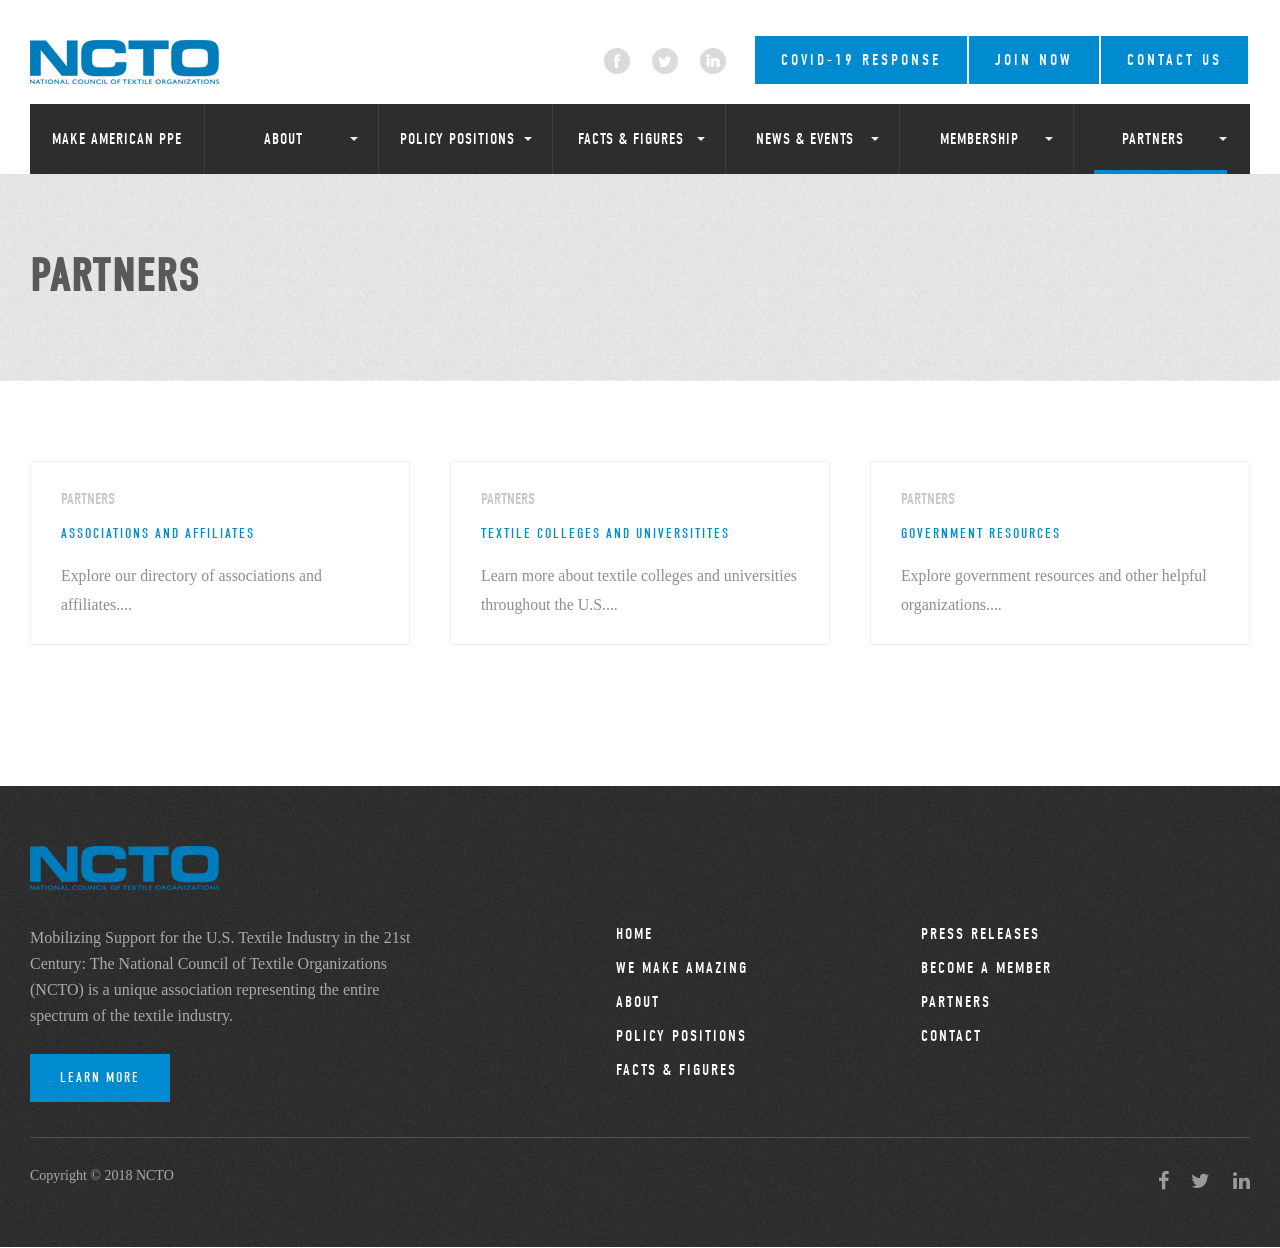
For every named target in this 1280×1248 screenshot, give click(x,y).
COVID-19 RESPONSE (861, 60)
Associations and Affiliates (158, 533)
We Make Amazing (682, 969)
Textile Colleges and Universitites (605, 533)
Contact (951, 1037)
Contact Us (1174, 60)
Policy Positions (457, 139)
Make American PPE (117, 139)
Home (634, 935)
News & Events (805, 139)
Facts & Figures (631, 139)
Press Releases (980, 935)
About (283, 139)
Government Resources (981, 533)
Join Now (1034, 60)
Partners (1153, 139)
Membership (979, 139)
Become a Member (986, 969)
